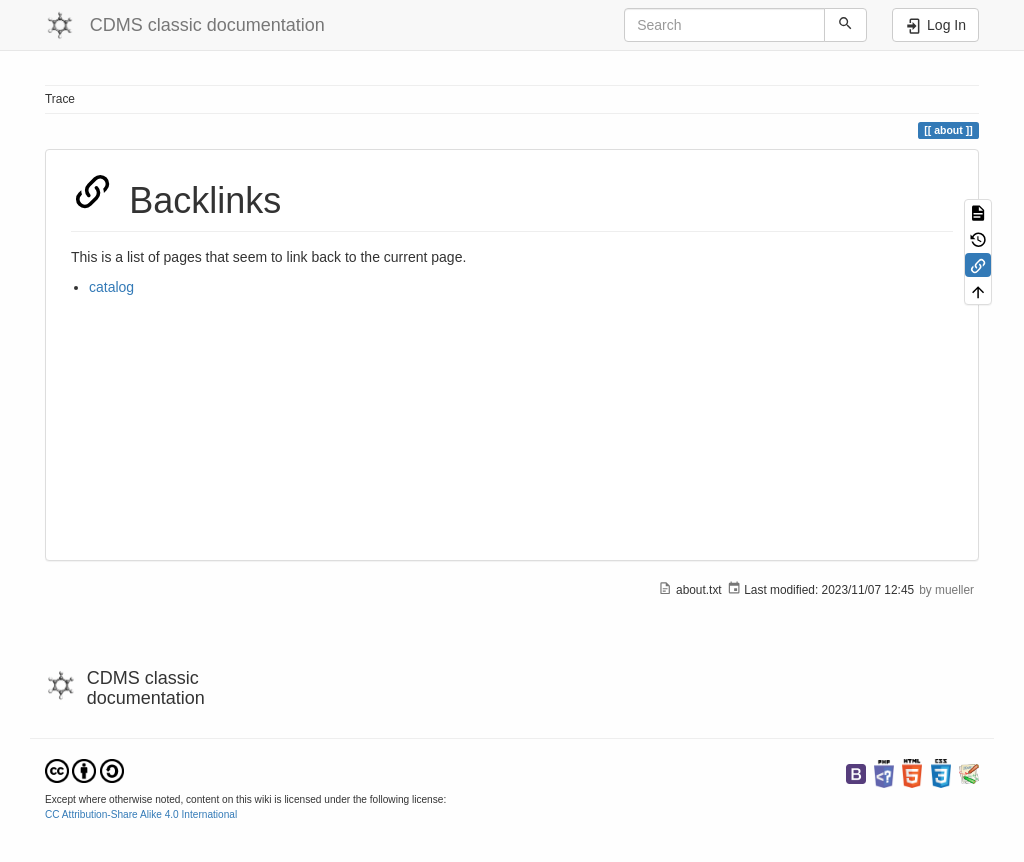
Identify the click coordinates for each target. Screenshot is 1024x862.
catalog (111, 287)
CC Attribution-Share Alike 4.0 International (141, 814)
